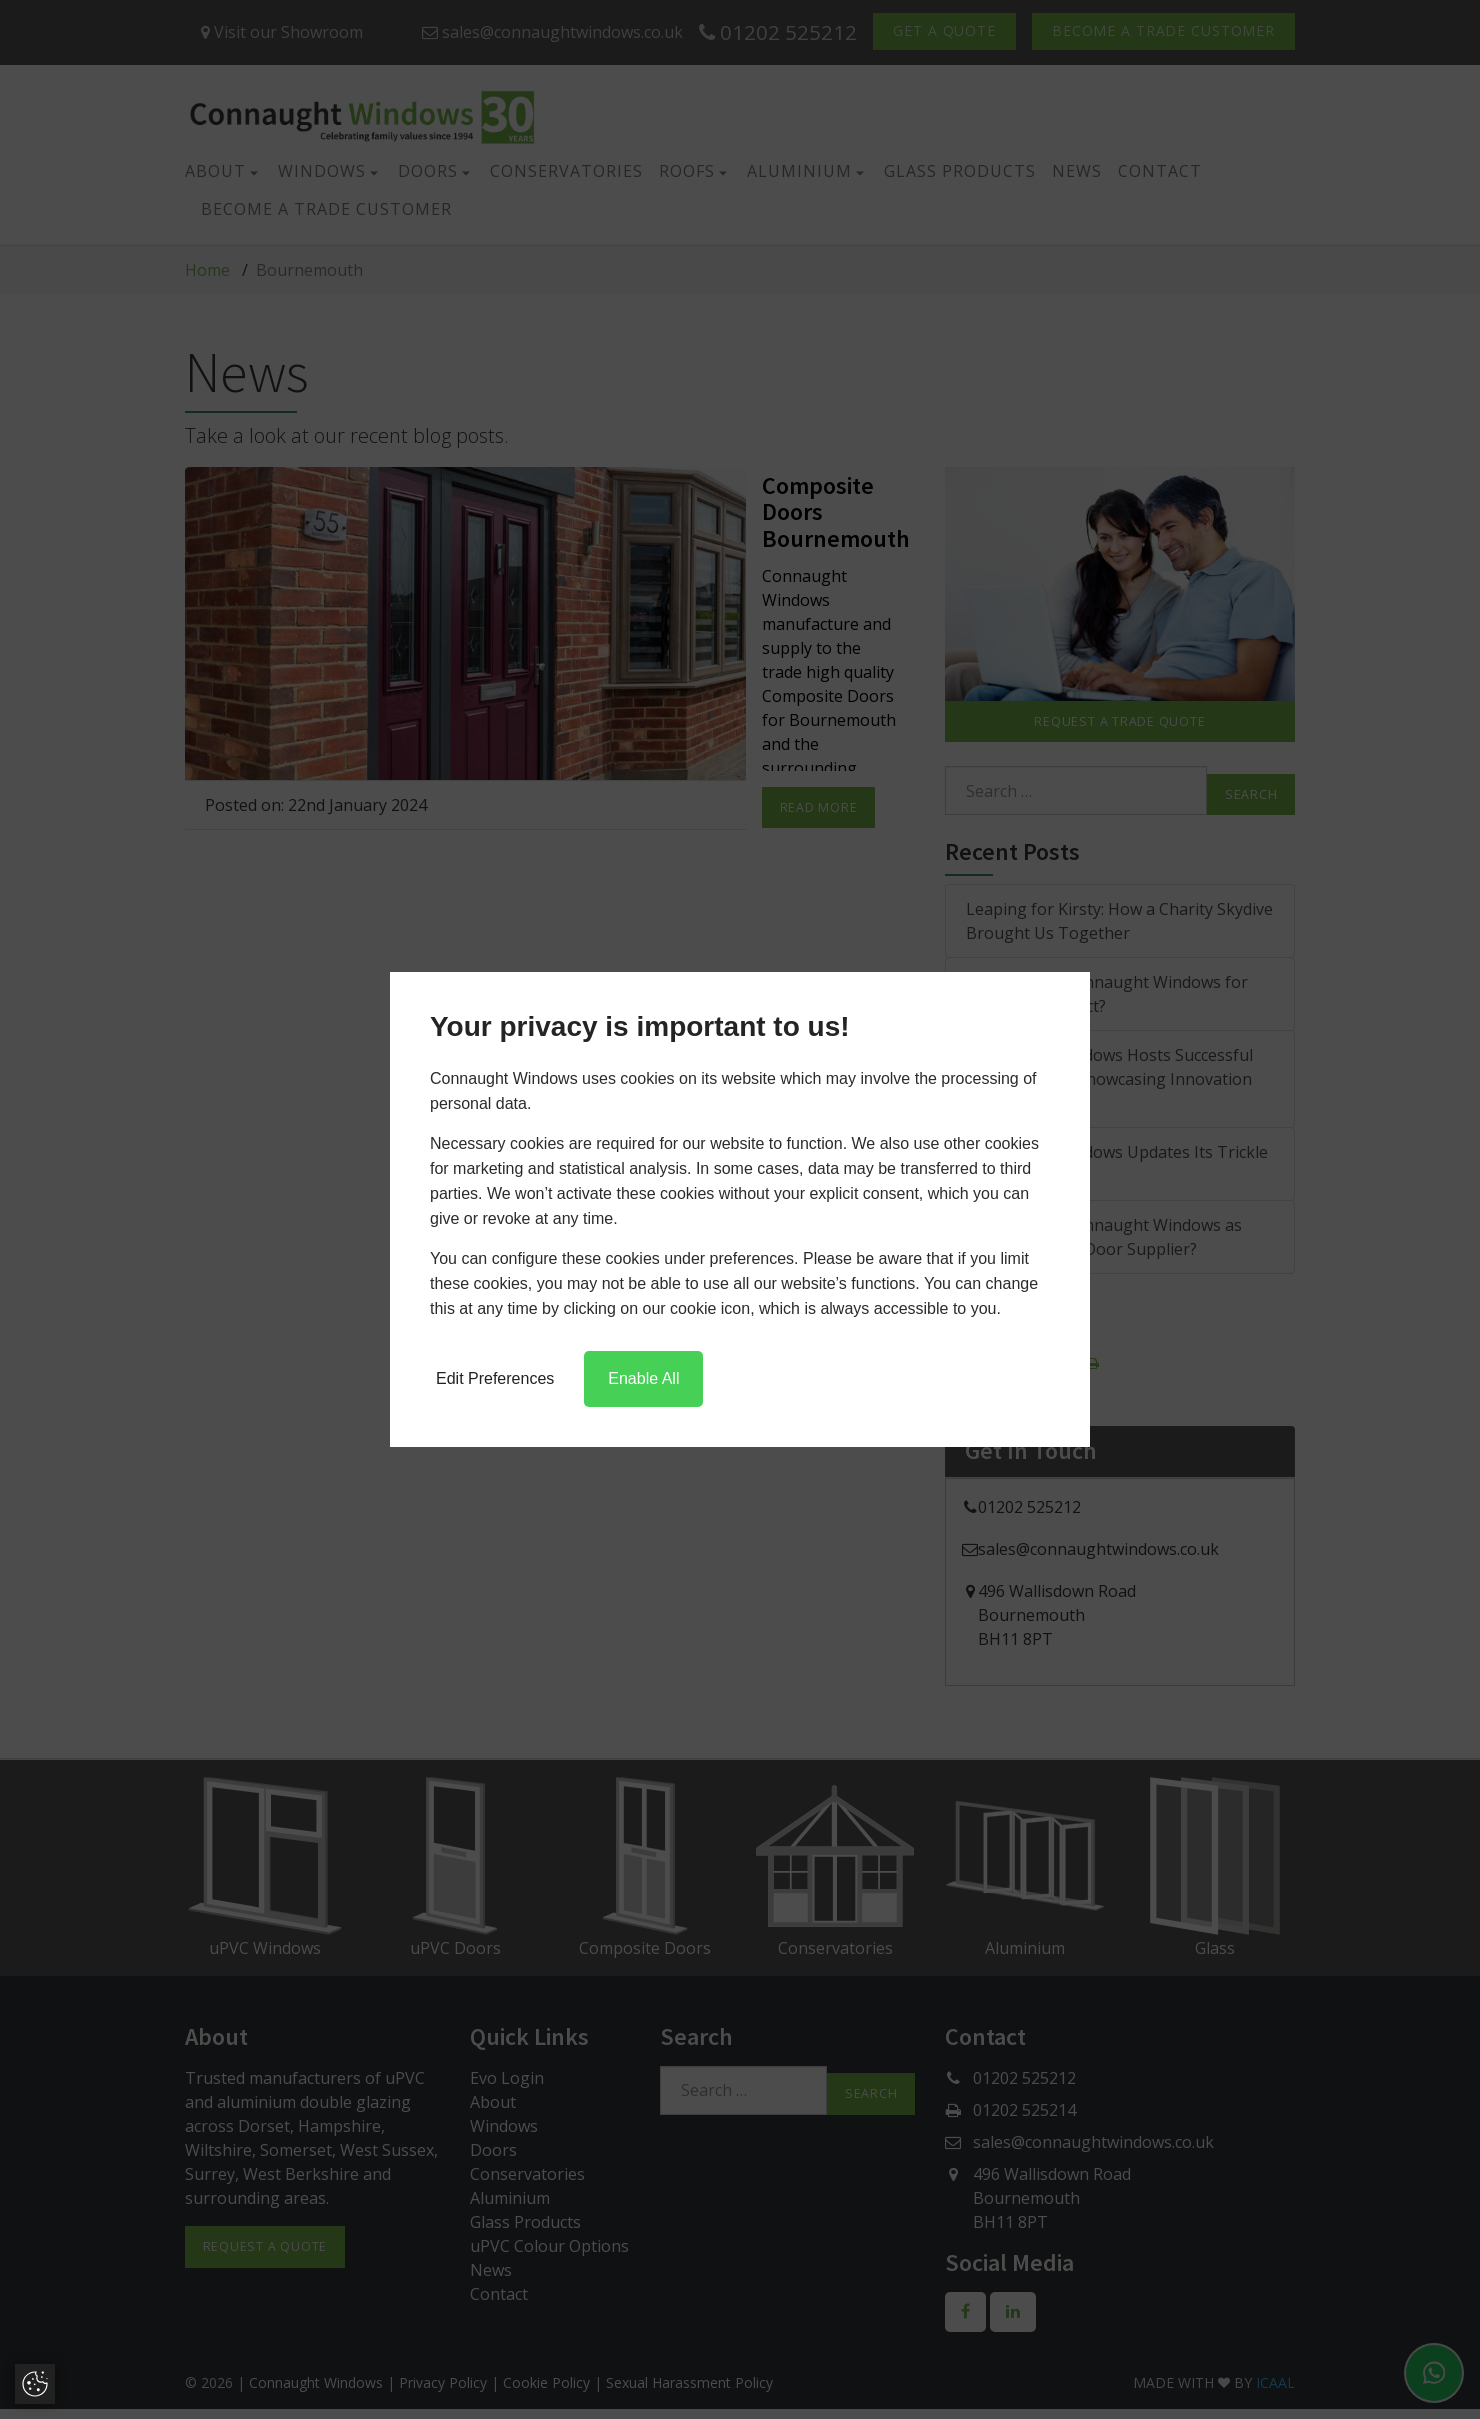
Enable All (643, 1378)
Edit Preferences (495, 1378)
